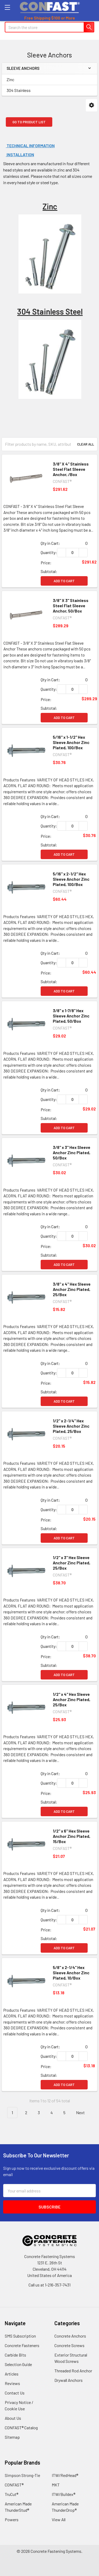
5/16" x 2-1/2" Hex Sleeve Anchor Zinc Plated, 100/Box (71, 879)
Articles (11, 2373)
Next (83, 2112)
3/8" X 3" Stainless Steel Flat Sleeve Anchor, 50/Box (70, 605)
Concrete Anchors (70, 2335)
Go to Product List (29, 122)
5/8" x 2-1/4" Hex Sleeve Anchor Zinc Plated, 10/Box (71, 1972)
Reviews (12, 2383)
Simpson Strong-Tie (22, 2475)
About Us (13, 2418)
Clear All (85, 444)
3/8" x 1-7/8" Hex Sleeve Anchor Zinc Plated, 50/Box (71, 1015)
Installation (20, 154)
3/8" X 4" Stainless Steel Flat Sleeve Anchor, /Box (71, 469)
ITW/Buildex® (63, 2494)
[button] (91, 105)
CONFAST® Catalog (21, 2427)
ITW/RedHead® (65, 2475)
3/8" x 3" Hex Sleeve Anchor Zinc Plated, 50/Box (71, 1152)
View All (58, 2519)
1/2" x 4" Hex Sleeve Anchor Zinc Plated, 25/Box (71, 1699)
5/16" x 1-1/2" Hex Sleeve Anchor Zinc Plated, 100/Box (71, 742)
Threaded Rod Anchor (73, 2370)
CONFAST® (14, 2484)
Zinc (10, 79)
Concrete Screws (69, 2345)
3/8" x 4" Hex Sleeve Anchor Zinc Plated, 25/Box (72, 1289)
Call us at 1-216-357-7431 (49, 2284)
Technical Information (30, 145)
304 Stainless (19, 90)
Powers (11, 2519)
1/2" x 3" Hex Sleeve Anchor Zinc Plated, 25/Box (71, 1562)
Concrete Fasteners (22, 2345)
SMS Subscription (20, 2335)
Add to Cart (64, 581)
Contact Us (15, 2392)
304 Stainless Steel (50, 311)
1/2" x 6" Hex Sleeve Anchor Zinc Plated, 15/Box (71, 1836)
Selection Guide (18, 2364)
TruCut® (11, 2494)
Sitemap (12, 2437)
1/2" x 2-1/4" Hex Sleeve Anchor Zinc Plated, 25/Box (71, 1426)
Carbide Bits (15, 2354)
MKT (56, 2484)
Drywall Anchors (68, 2380)
